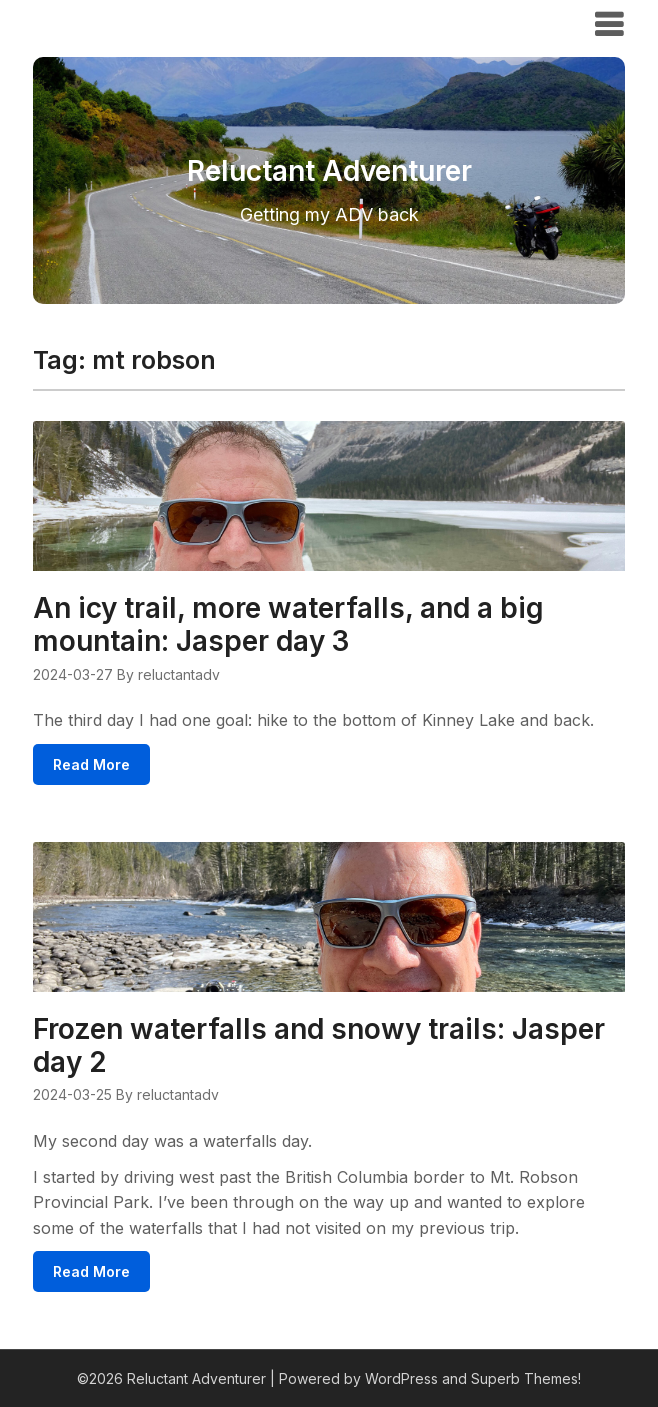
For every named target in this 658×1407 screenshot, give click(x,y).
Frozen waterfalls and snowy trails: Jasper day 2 (319, 1045)
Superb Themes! (526, 1378)
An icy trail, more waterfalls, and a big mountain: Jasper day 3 (288, 624)
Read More (91, 764)
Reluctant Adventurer (146, 23)
